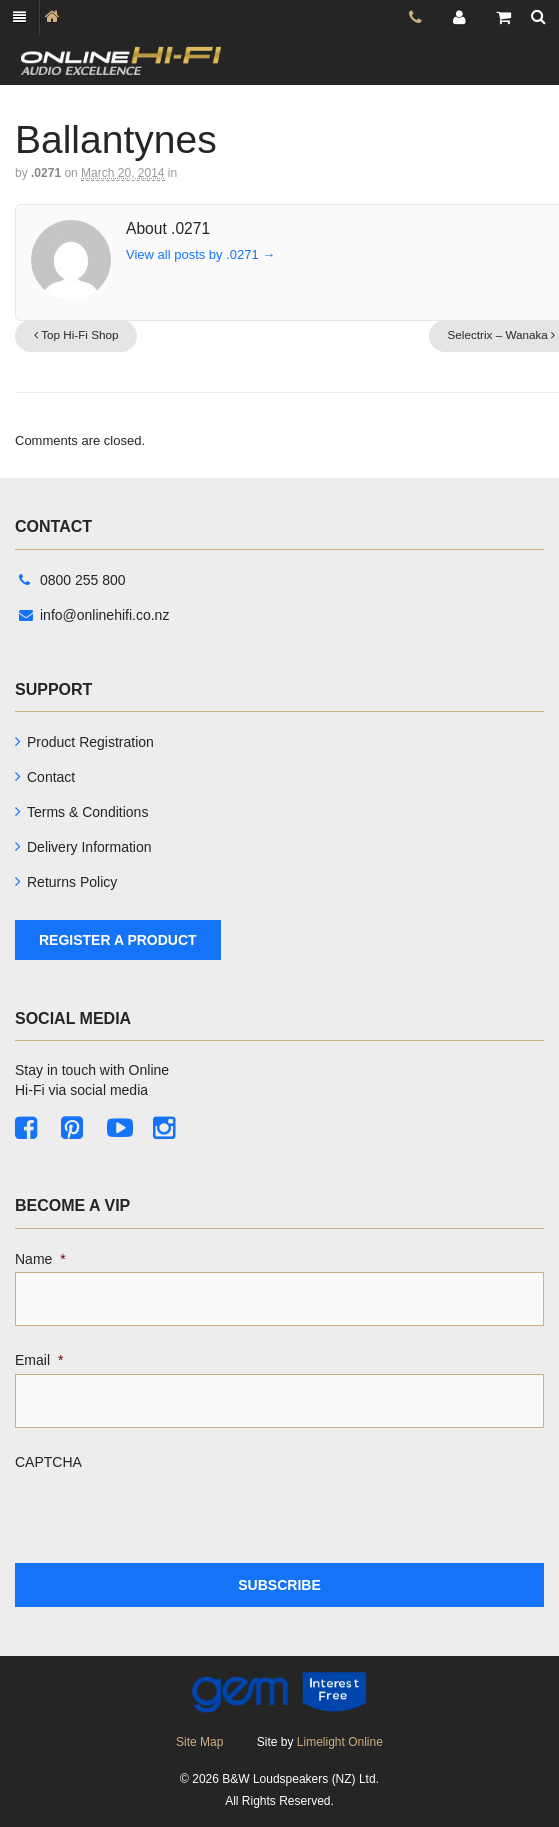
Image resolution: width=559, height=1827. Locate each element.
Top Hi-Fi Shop (76, 334)
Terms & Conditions (87, 812)
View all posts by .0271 (200, 254)
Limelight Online (340, 1742)
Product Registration (90, 742)
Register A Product (118, 940)
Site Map (199, 1742)
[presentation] (167, 1514)
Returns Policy (72, 882)
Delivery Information (89, 847)
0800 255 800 (72, 580)
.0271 (46, 173)
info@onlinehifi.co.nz (94, 615)
